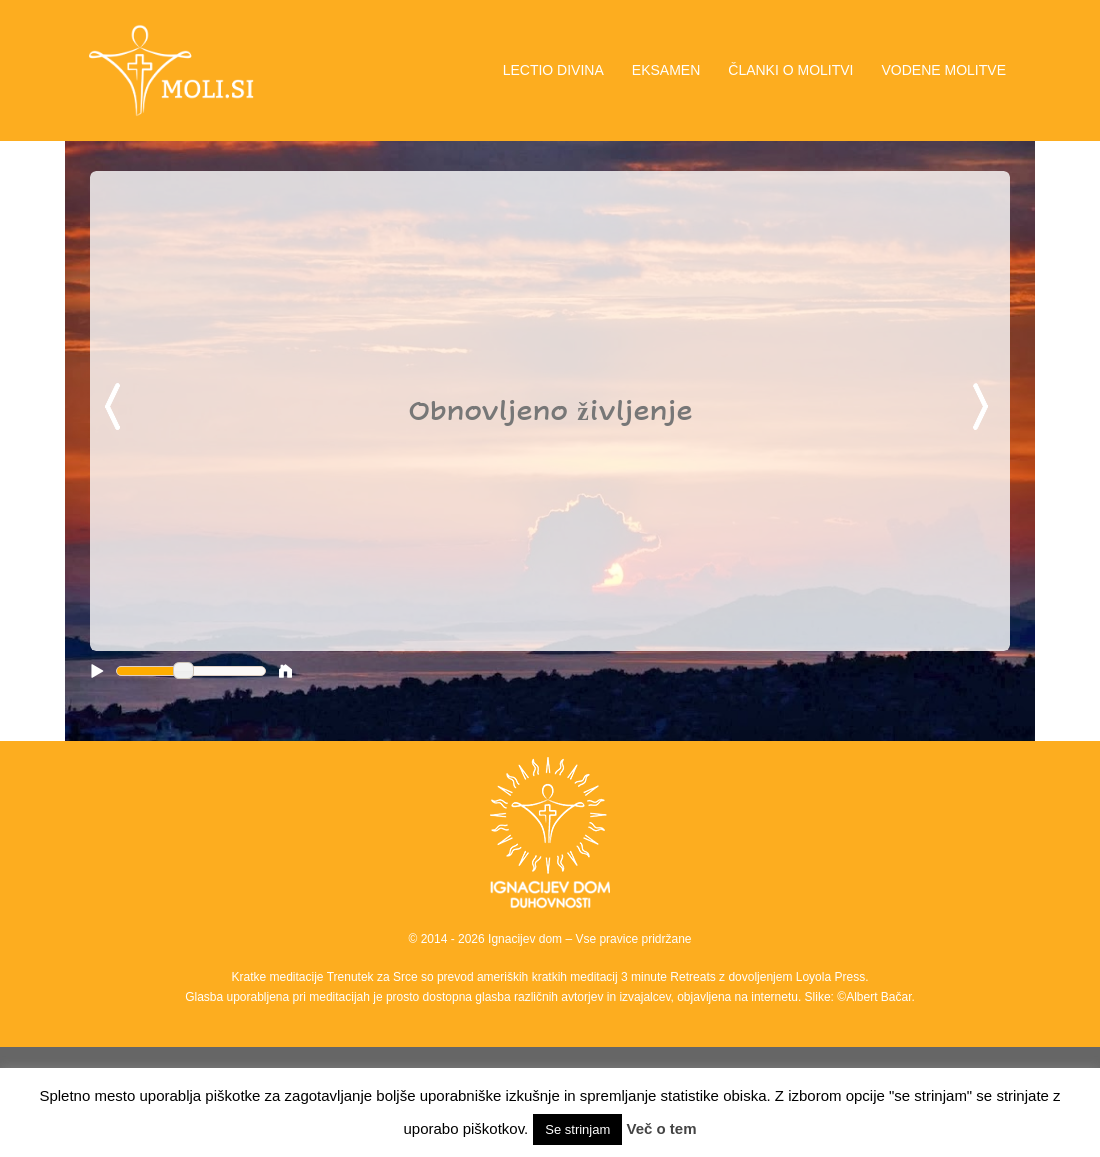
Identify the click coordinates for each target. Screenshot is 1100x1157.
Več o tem (661, 1128)
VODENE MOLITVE (944, 70)
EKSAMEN (666, 70)
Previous (116, 408)
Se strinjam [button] (577, 1129)
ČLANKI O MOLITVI (790, 70)
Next (984, 408)
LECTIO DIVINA (553, 70)
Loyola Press (830, 977)
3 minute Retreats (670, 977)
